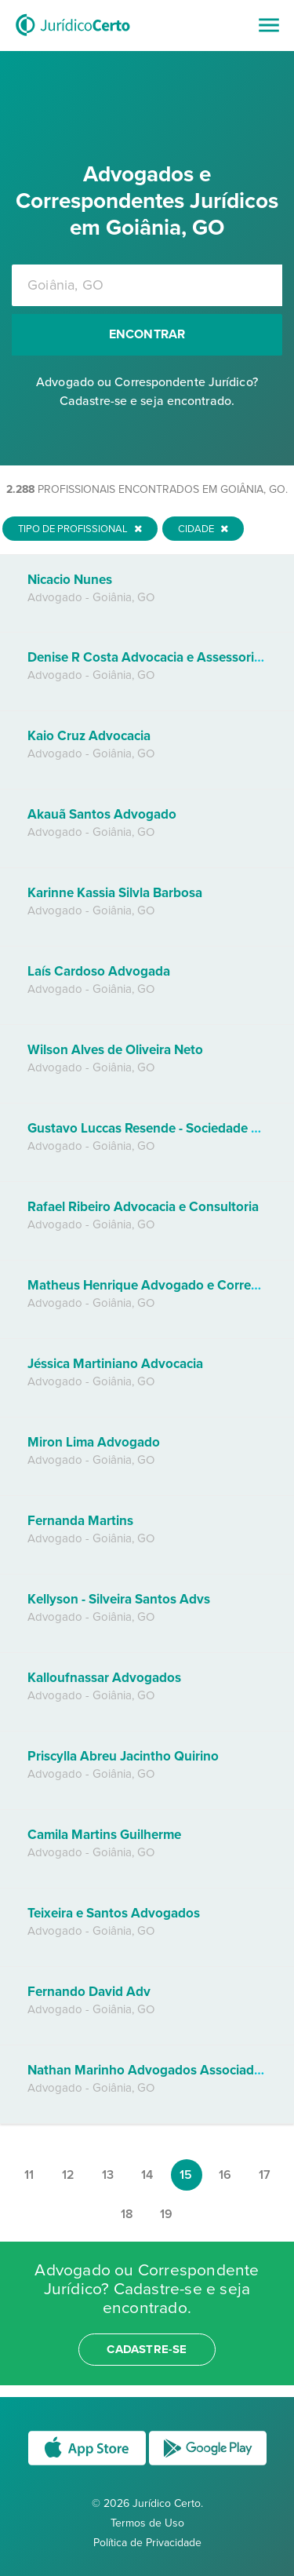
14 (147, 2175)
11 (29, 2175)
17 (264, 2175)
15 (186, 2175)
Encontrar (147, 334)
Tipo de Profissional (80, 529)
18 (127, 2214)
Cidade (203, 529)
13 (108, 2175)
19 (166, 2214)
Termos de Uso (147, 2523)
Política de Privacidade (147, 2542)
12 (68, 2175)
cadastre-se (147, 2349)
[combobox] (147, 285)
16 (225, 2175)
